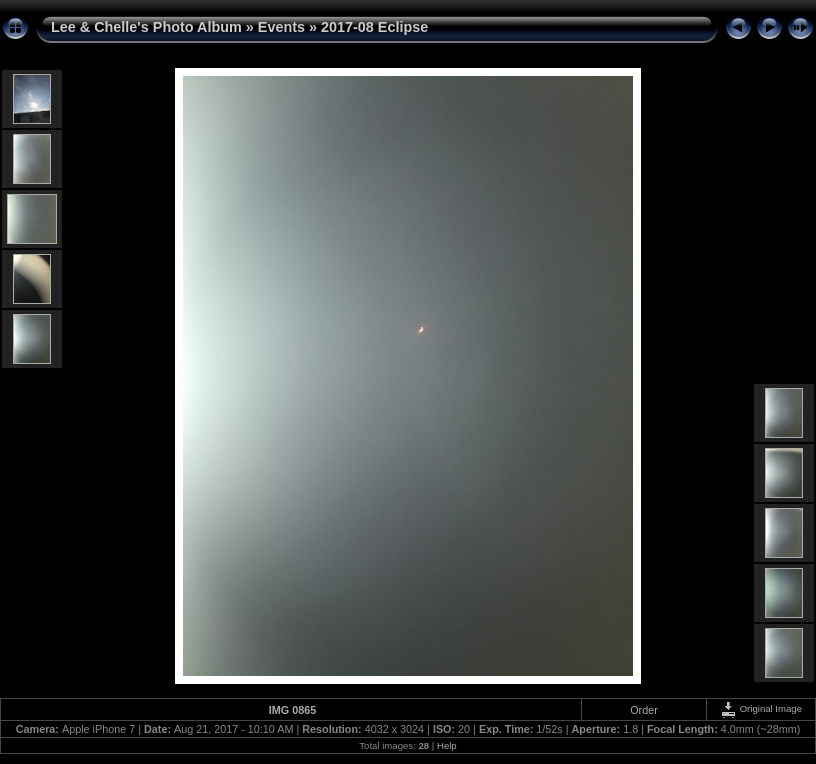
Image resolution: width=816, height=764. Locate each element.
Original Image (761, 708)
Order (644, 710)
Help (447, 745)
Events (281, 27)
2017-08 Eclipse (374, 27)
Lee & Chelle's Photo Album (146, 27)
